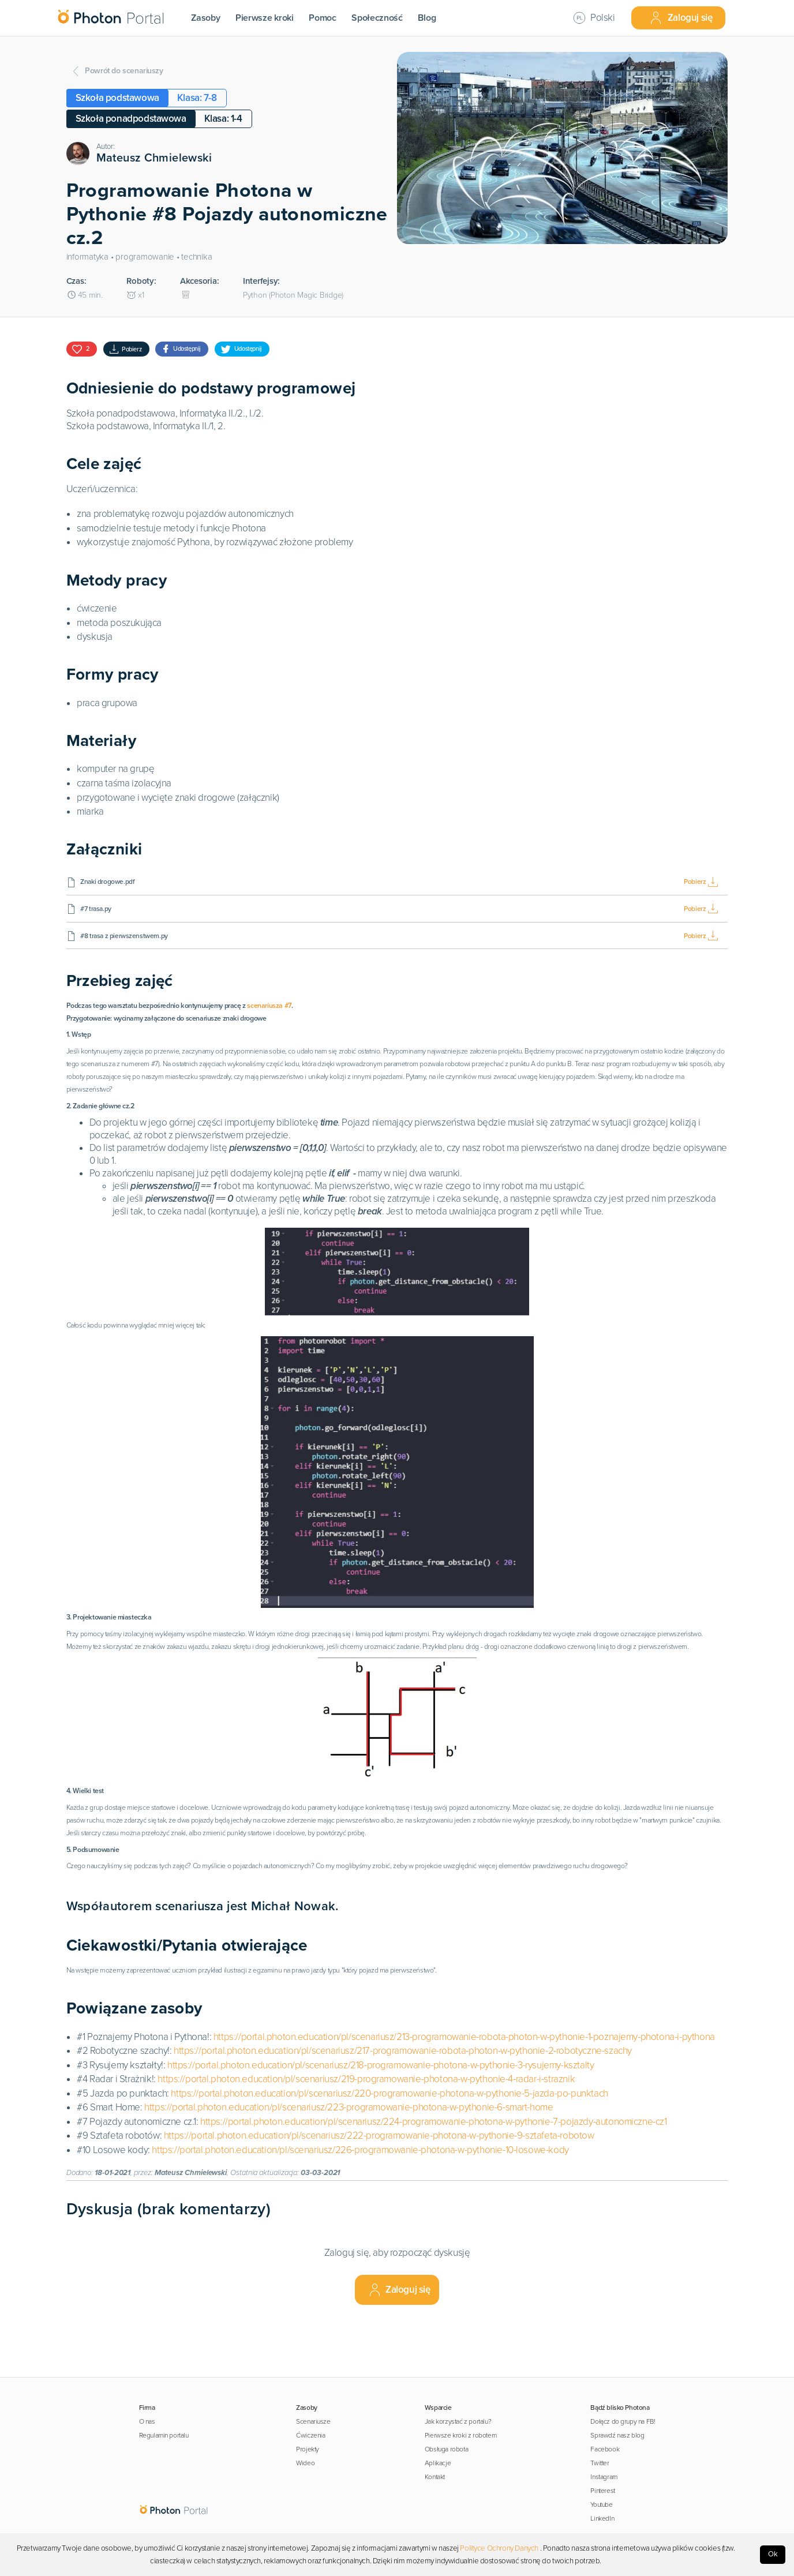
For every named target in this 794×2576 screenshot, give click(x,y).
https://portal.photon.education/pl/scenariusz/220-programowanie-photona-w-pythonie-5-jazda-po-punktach (389, 2144)
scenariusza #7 (349, 1006)
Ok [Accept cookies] (773, 2554)
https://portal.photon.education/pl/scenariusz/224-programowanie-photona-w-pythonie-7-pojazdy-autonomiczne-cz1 (433, 2172)
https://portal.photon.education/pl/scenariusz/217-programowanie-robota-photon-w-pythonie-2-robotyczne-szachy (403, 2101)
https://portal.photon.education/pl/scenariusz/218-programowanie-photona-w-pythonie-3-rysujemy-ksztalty (380, 2116)
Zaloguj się (681, 18)
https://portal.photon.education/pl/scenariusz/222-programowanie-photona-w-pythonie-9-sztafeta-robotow (379, 2186)
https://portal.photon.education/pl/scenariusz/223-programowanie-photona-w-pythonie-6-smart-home (348, 2158)
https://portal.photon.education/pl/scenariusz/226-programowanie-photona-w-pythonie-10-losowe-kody (360, 2201)
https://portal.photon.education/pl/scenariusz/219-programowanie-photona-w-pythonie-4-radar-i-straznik (366, 2130)
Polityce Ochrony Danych (499, 2548)
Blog (427, 18)
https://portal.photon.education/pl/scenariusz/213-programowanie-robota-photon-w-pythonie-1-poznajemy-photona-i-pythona (464, 2088)
